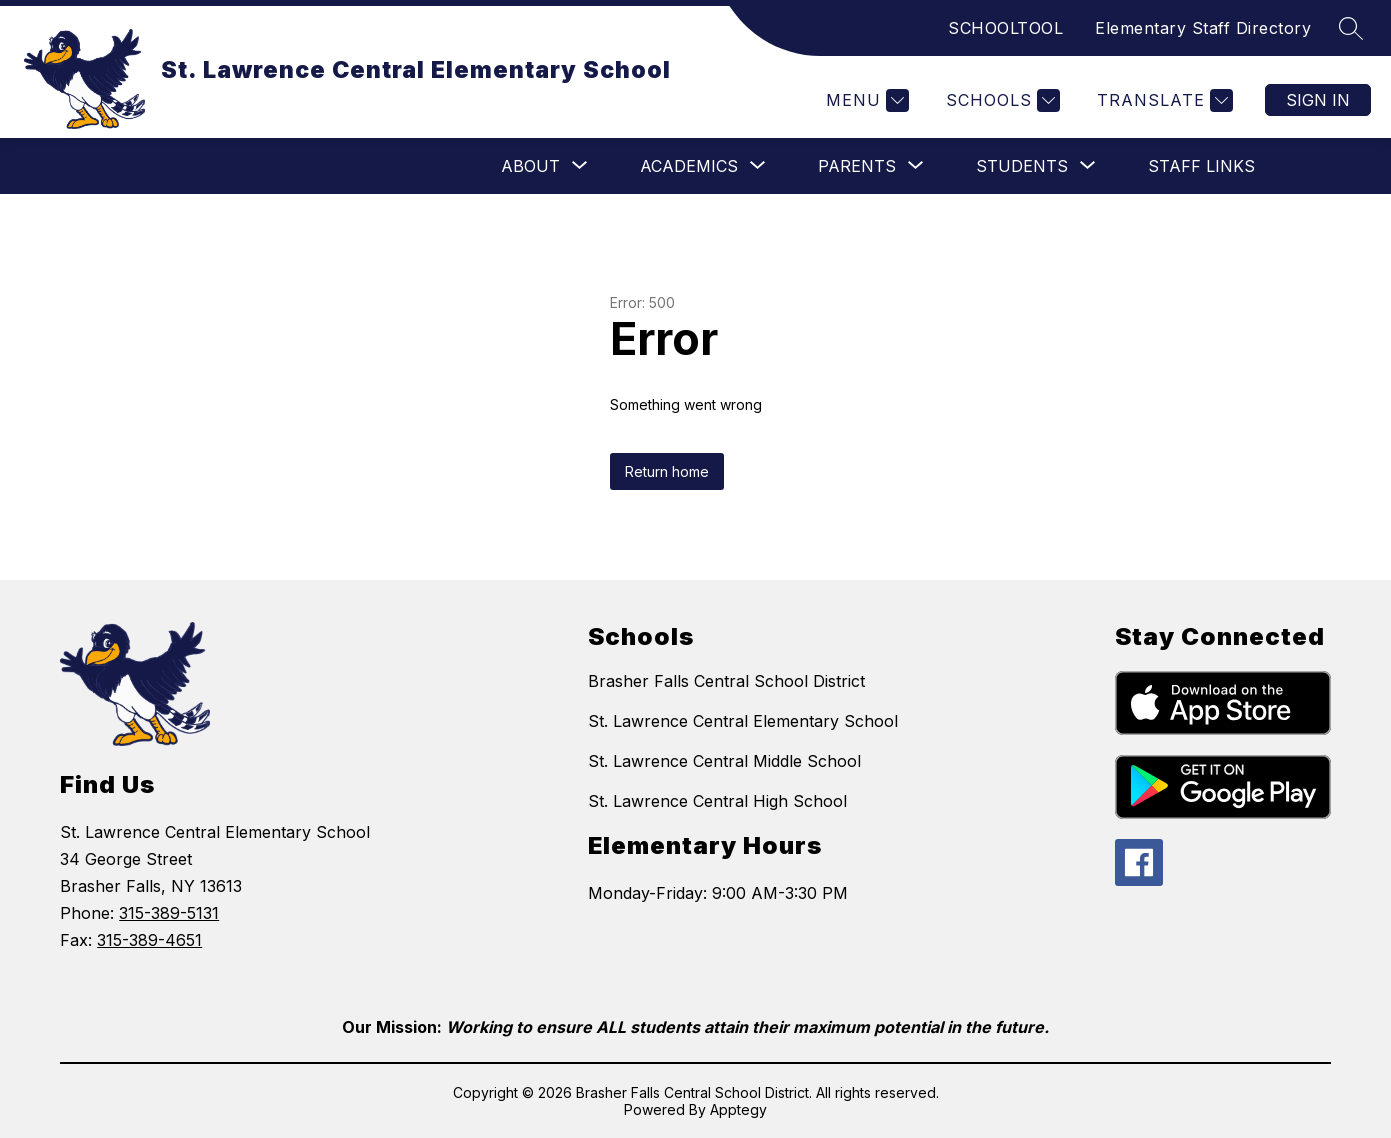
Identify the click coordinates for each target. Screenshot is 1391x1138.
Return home (667, 471)
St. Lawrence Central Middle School (724, 761)
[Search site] (1351, 28)
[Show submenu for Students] (1022, 166)
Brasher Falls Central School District (726, 681)
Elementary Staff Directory (1203, 28)
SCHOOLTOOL (1005, 28)
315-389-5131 (169, 913)
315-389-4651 (149, 940)
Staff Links (1201, 166)
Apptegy (738, 1109)
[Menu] (865, 100)
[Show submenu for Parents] (857, 166)
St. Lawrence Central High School (717, 801)
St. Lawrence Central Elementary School (743, 721)
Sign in (1318, 100)
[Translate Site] (1162, 100)
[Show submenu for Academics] (689, 166)
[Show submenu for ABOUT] (530, 166)
